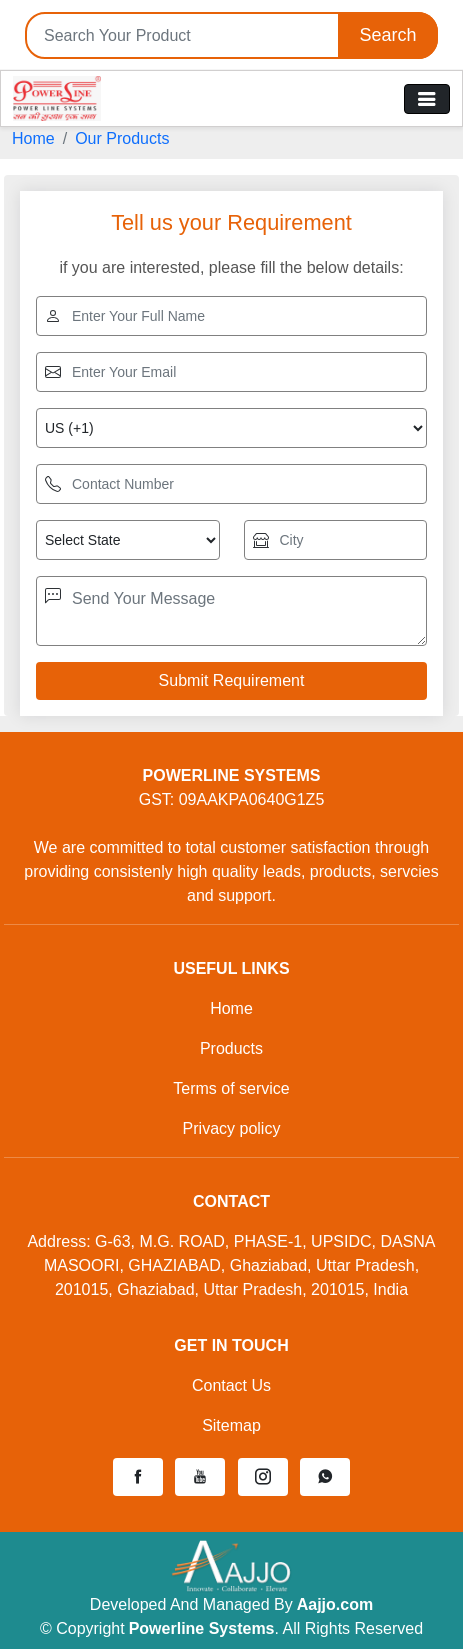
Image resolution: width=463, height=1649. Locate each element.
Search (387, 35)
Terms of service (231, 1088)
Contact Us (231, 1385)
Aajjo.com (335, 1604)
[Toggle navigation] (427, 99)
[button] (138, 1477)
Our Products (122, 138)
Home (33, 138)
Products (231, 1048)
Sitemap (231, 1425)
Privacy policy (232, 1128)
